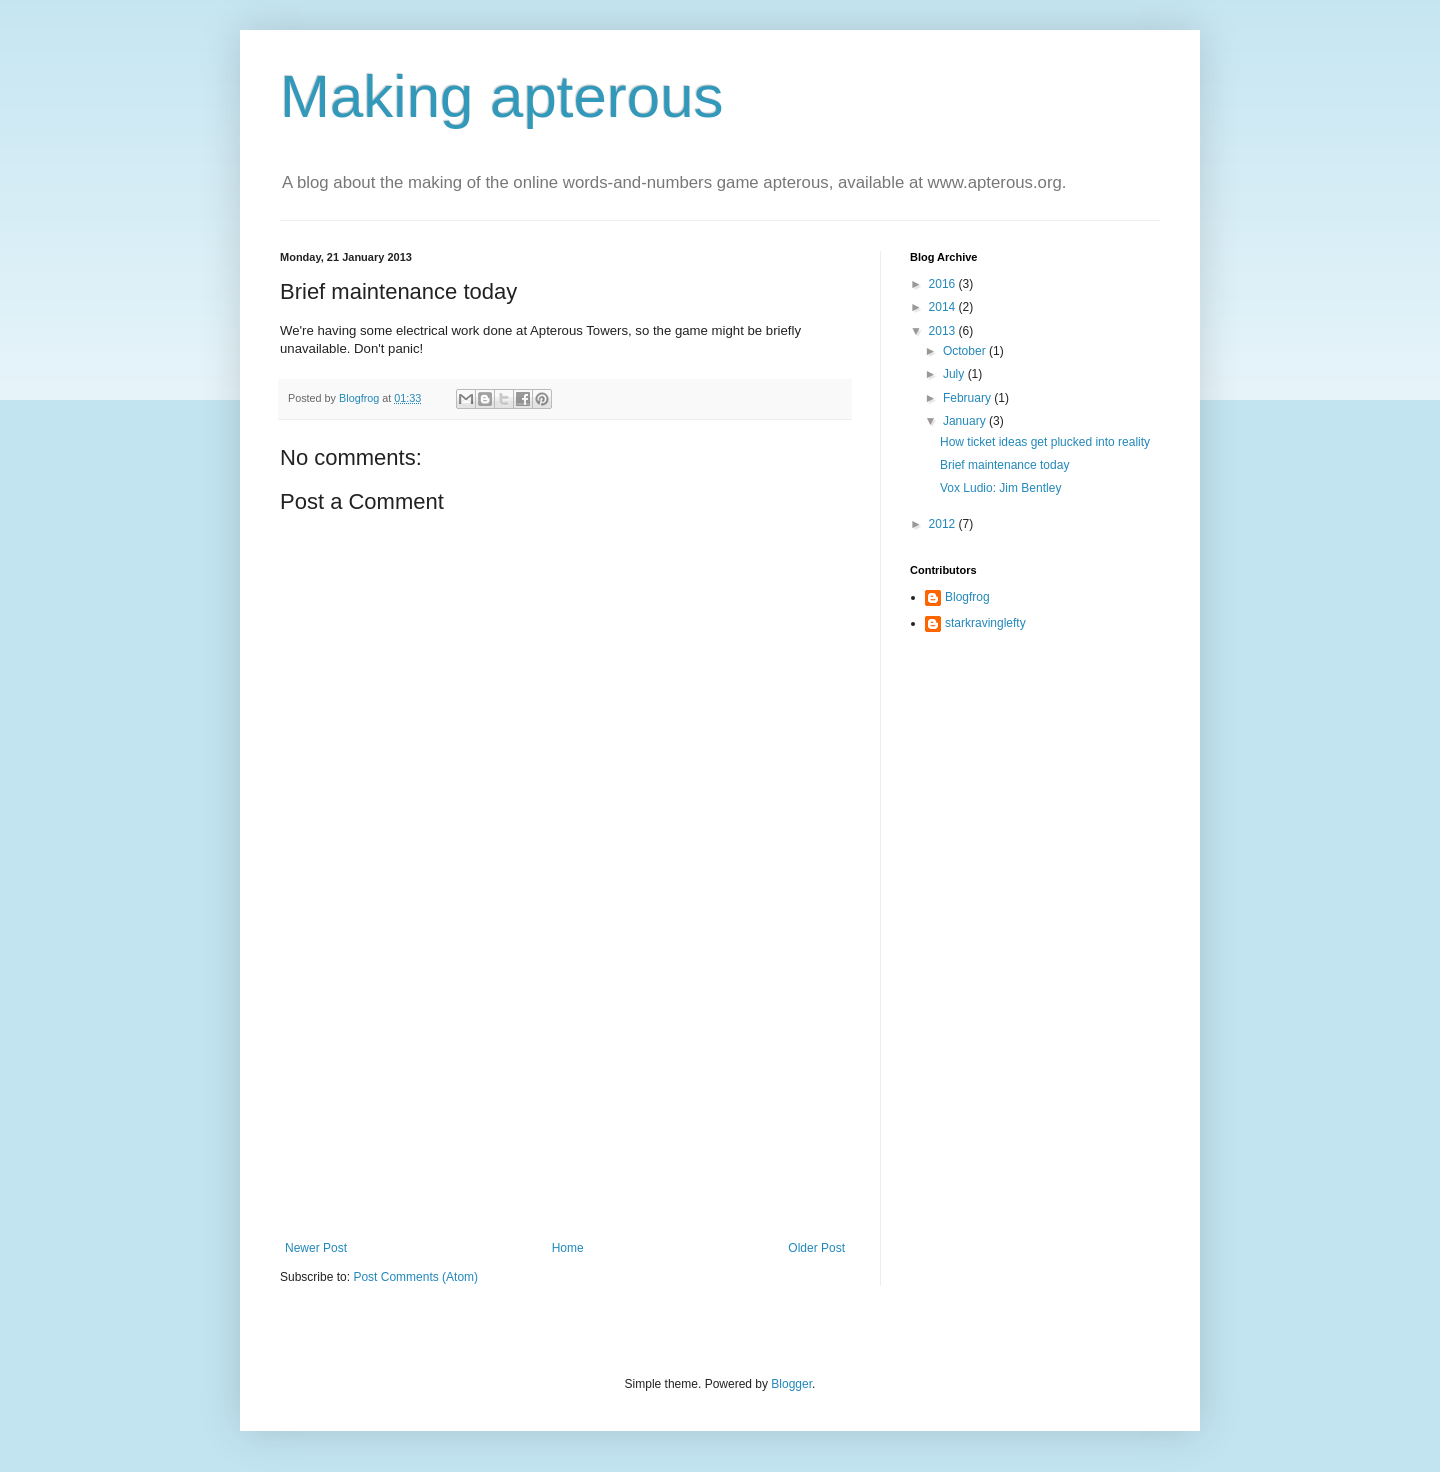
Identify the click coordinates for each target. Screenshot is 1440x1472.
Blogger (791, 1384)
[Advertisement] (565, 1091)
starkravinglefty (985, 623)
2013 (944, 331)
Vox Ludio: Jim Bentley (1000, 488)
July (955, 374)
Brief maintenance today (1004, 465)
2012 (944, 524)
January (966, 421)
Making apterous (502, 96)
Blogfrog (967, 597)
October (966, 351)
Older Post (816, 1248)
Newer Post (316, 1248)
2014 (944, 307)
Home (568, 1248)
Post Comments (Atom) (415, 1277)
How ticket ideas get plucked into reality (1045, 442)
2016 (944, 284)
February (968, 398)
